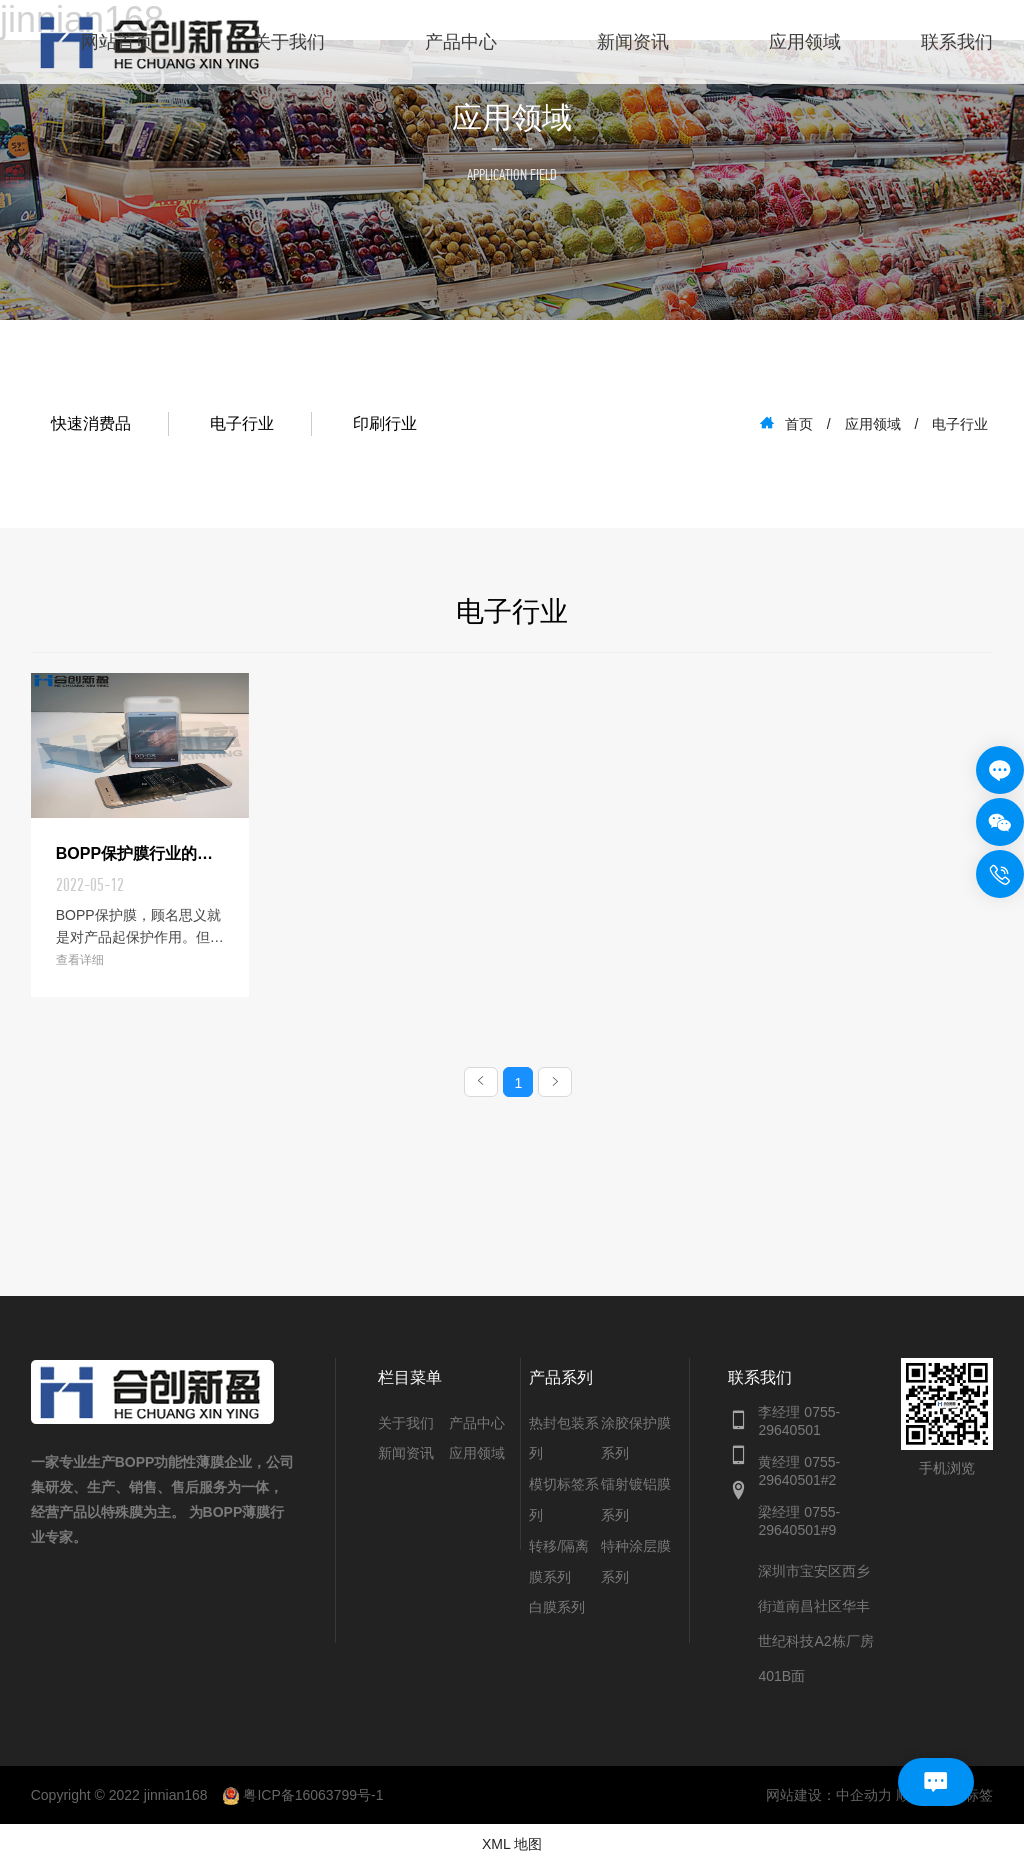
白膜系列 (557, 1609)
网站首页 (117, 42)
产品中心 (461, 42)
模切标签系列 (564, 1501)
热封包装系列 (564, 1440)
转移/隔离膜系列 (559, 1563)
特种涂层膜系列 (636, 1563)
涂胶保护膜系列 (636, 1440)
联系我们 (957, 42)
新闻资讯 (633, 42)
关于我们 (289, 42)
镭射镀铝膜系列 (636, 1501)
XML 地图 (512, 1846)
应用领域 (805, 42)
